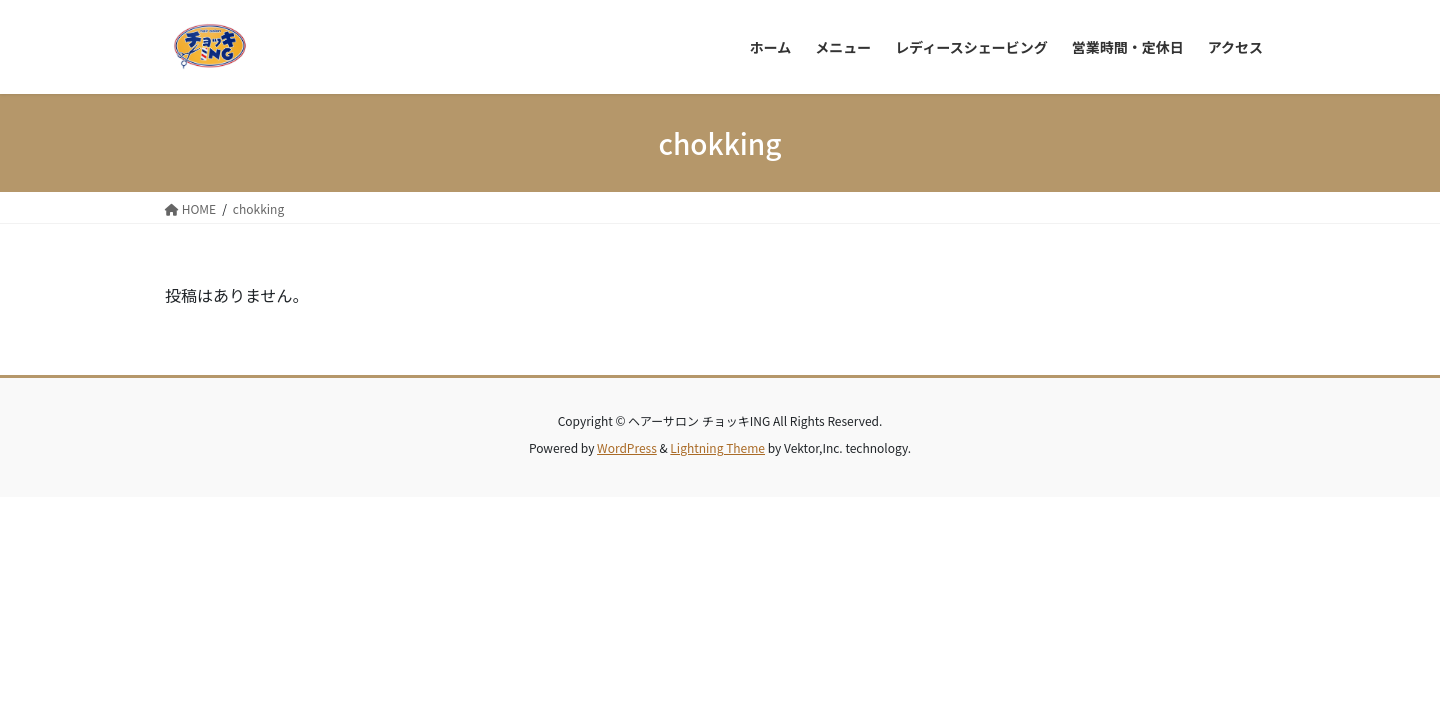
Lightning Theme (717, 447)
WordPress (627, 447)
